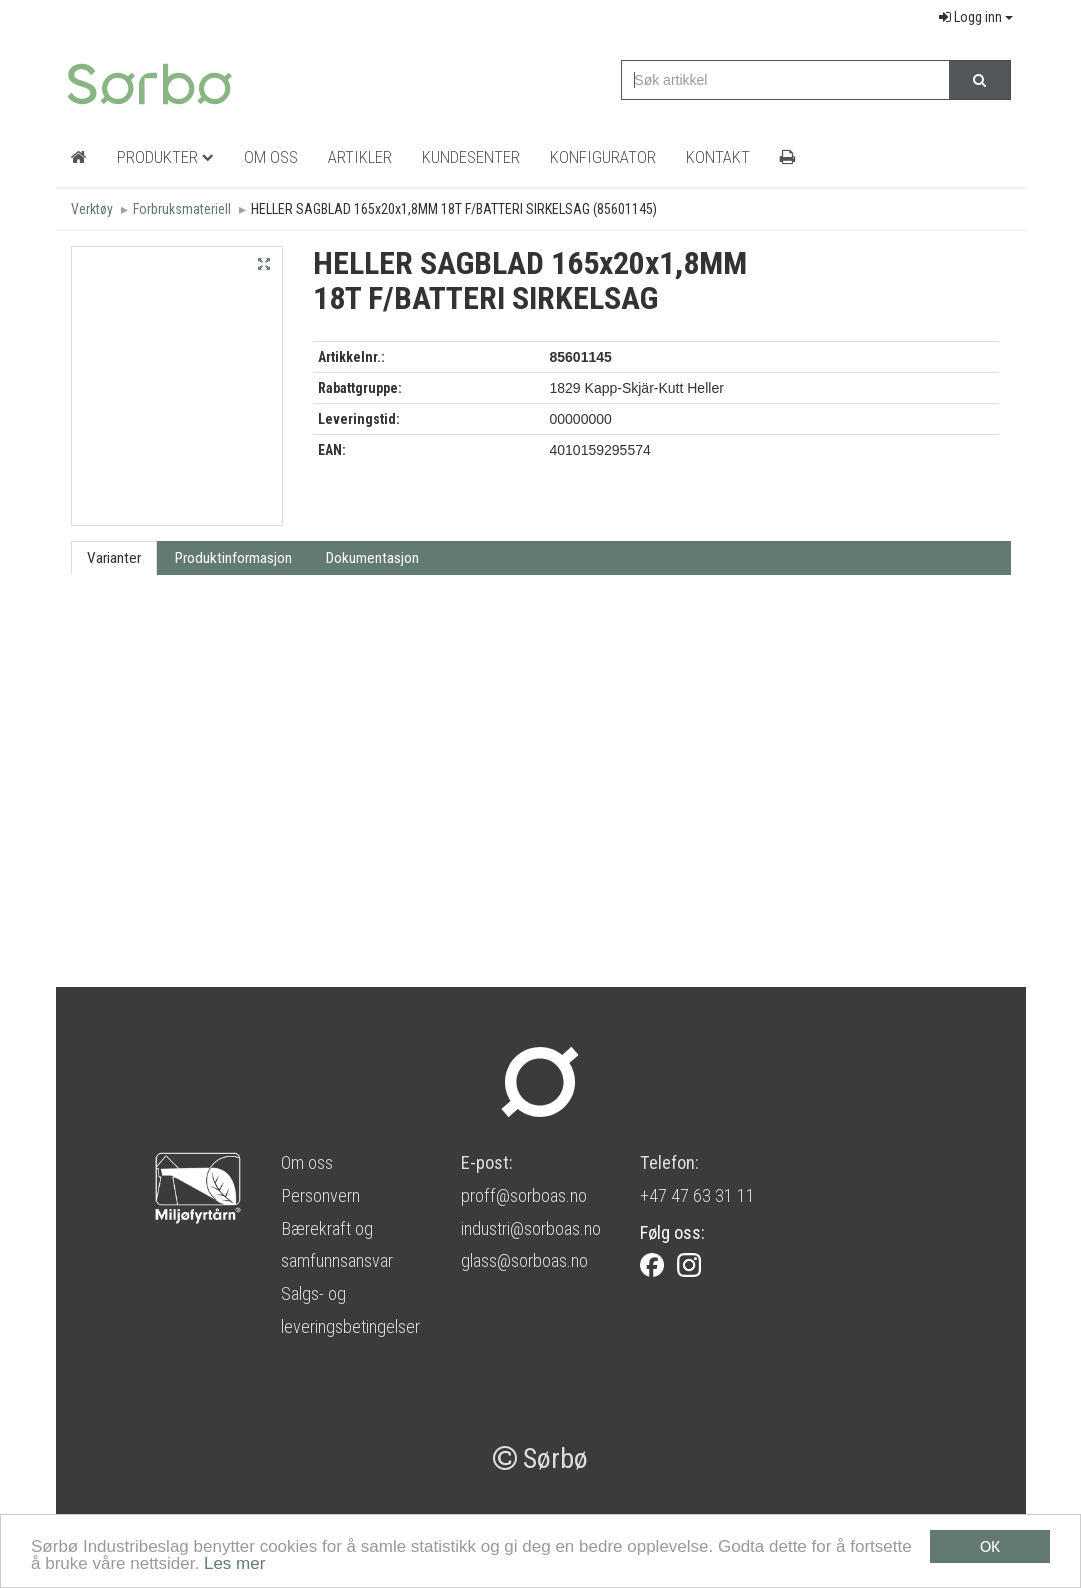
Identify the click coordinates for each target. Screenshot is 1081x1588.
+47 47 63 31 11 (697, 1195)
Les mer (234, 1565)
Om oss (307, 1162)
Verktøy (92, 209)
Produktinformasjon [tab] (233, 558)
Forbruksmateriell (182, 209)
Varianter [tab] (114, 558)
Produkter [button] (165, 157)
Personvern (320, 1195)
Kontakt (718, 157)
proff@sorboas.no (524, 1195)
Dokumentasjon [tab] (372, 558)
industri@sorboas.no (531, 1228)
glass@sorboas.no (524, 1260)
